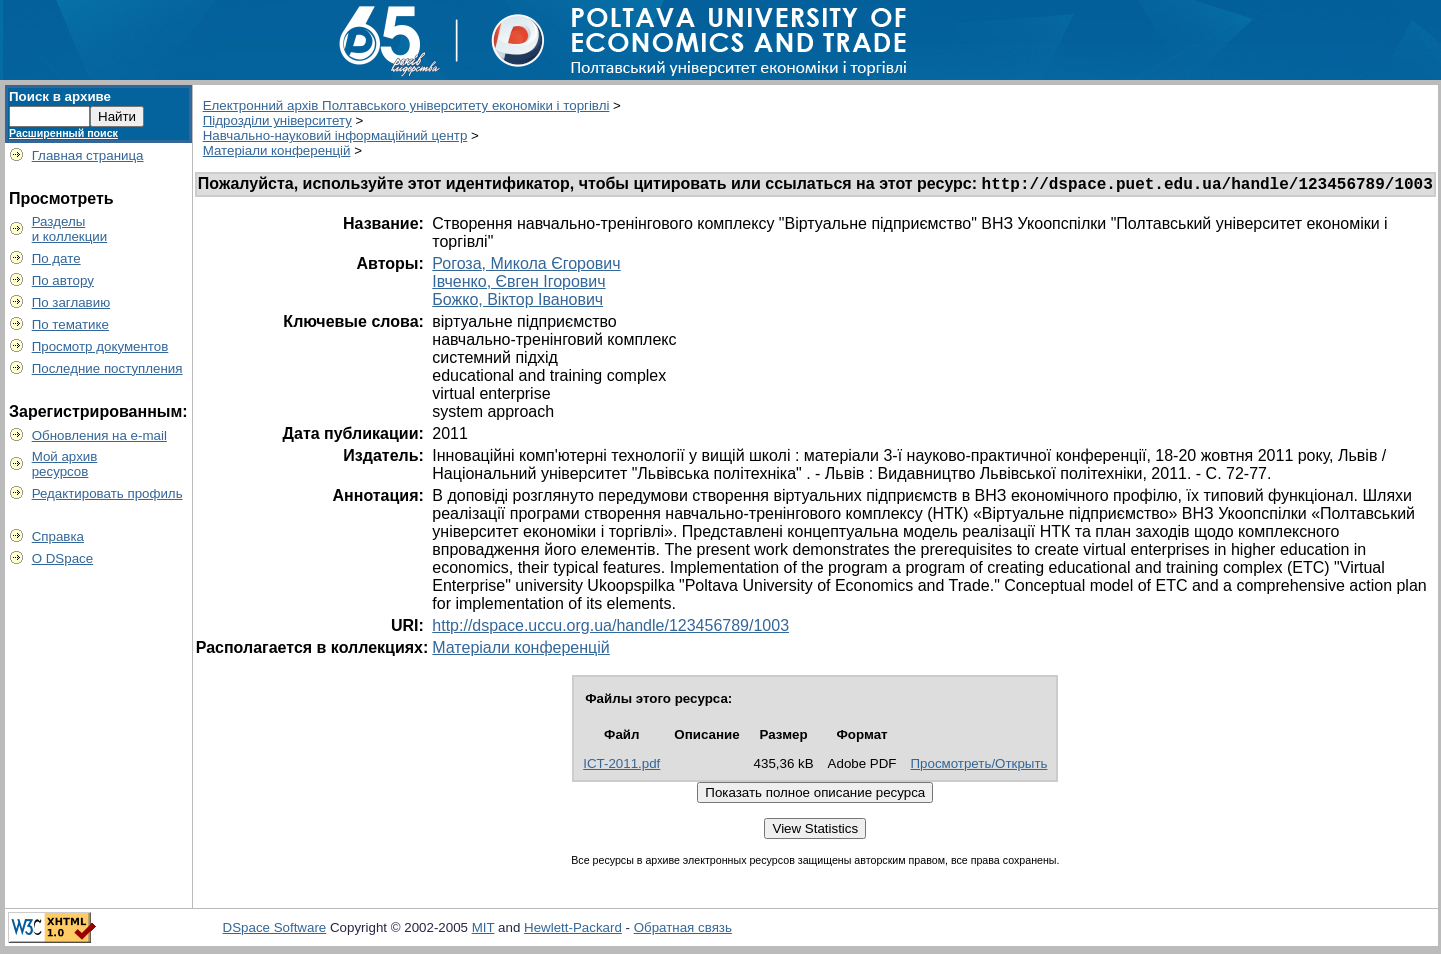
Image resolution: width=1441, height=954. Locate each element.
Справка (58, 536)
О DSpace (63, 558)
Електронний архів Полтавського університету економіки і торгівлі (406, 105)
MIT (483, 930)
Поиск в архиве (60, 96)
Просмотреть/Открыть (979, 766)
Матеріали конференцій (277, 150)
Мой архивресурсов (65, 464)
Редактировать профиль (107, 493)
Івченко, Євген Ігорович (518, 284)
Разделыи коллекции (70, 229)
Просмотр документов (100, 346)
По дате (56, 258)
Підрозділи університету (277, 120)
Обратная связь (683, 930)
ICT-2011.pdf (621, 766)
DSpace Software (275, 930)
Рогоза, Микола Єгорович (526, 266)
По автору (63, 280)
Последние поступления (107, 368)
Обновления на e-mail (99, 435)
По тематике (70, 324)
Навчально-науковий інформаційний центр (335, 135)
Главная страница (88, 155)
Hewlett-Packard (573, 930)
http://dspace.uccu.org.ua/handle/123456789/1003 (610, 628)
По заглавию (71, 302)
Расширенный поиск (63, 133)
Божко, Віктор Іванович (517, 302)
